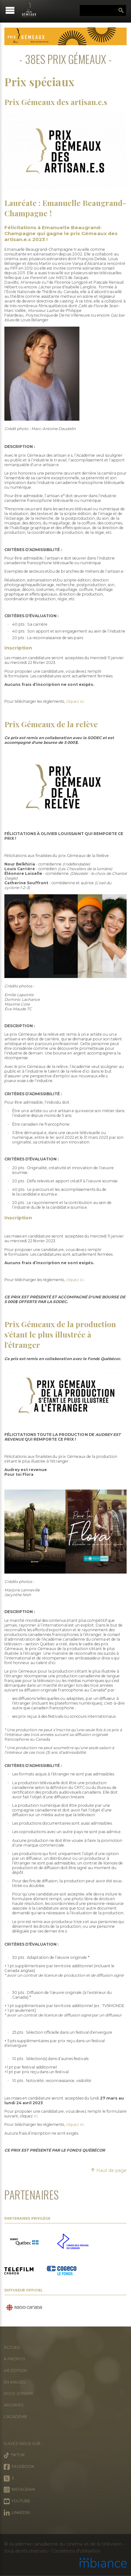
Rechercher (120, 10)
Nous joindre (19, 2393)
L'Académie (16, 2416)
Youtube (17, 2501)
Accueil (12, 2347)
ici (36, 2116)
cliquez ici (75, 701)
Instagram (19, 2489)
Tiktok (14, 2455)
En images (14, 2382)
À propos (14, 2359)
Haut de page (109, 2170)
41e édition (15, 2370)
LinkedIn (17, 2513)
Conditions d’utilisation (75, 2551)
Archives (14, 2405)
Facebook (19, 2466)
